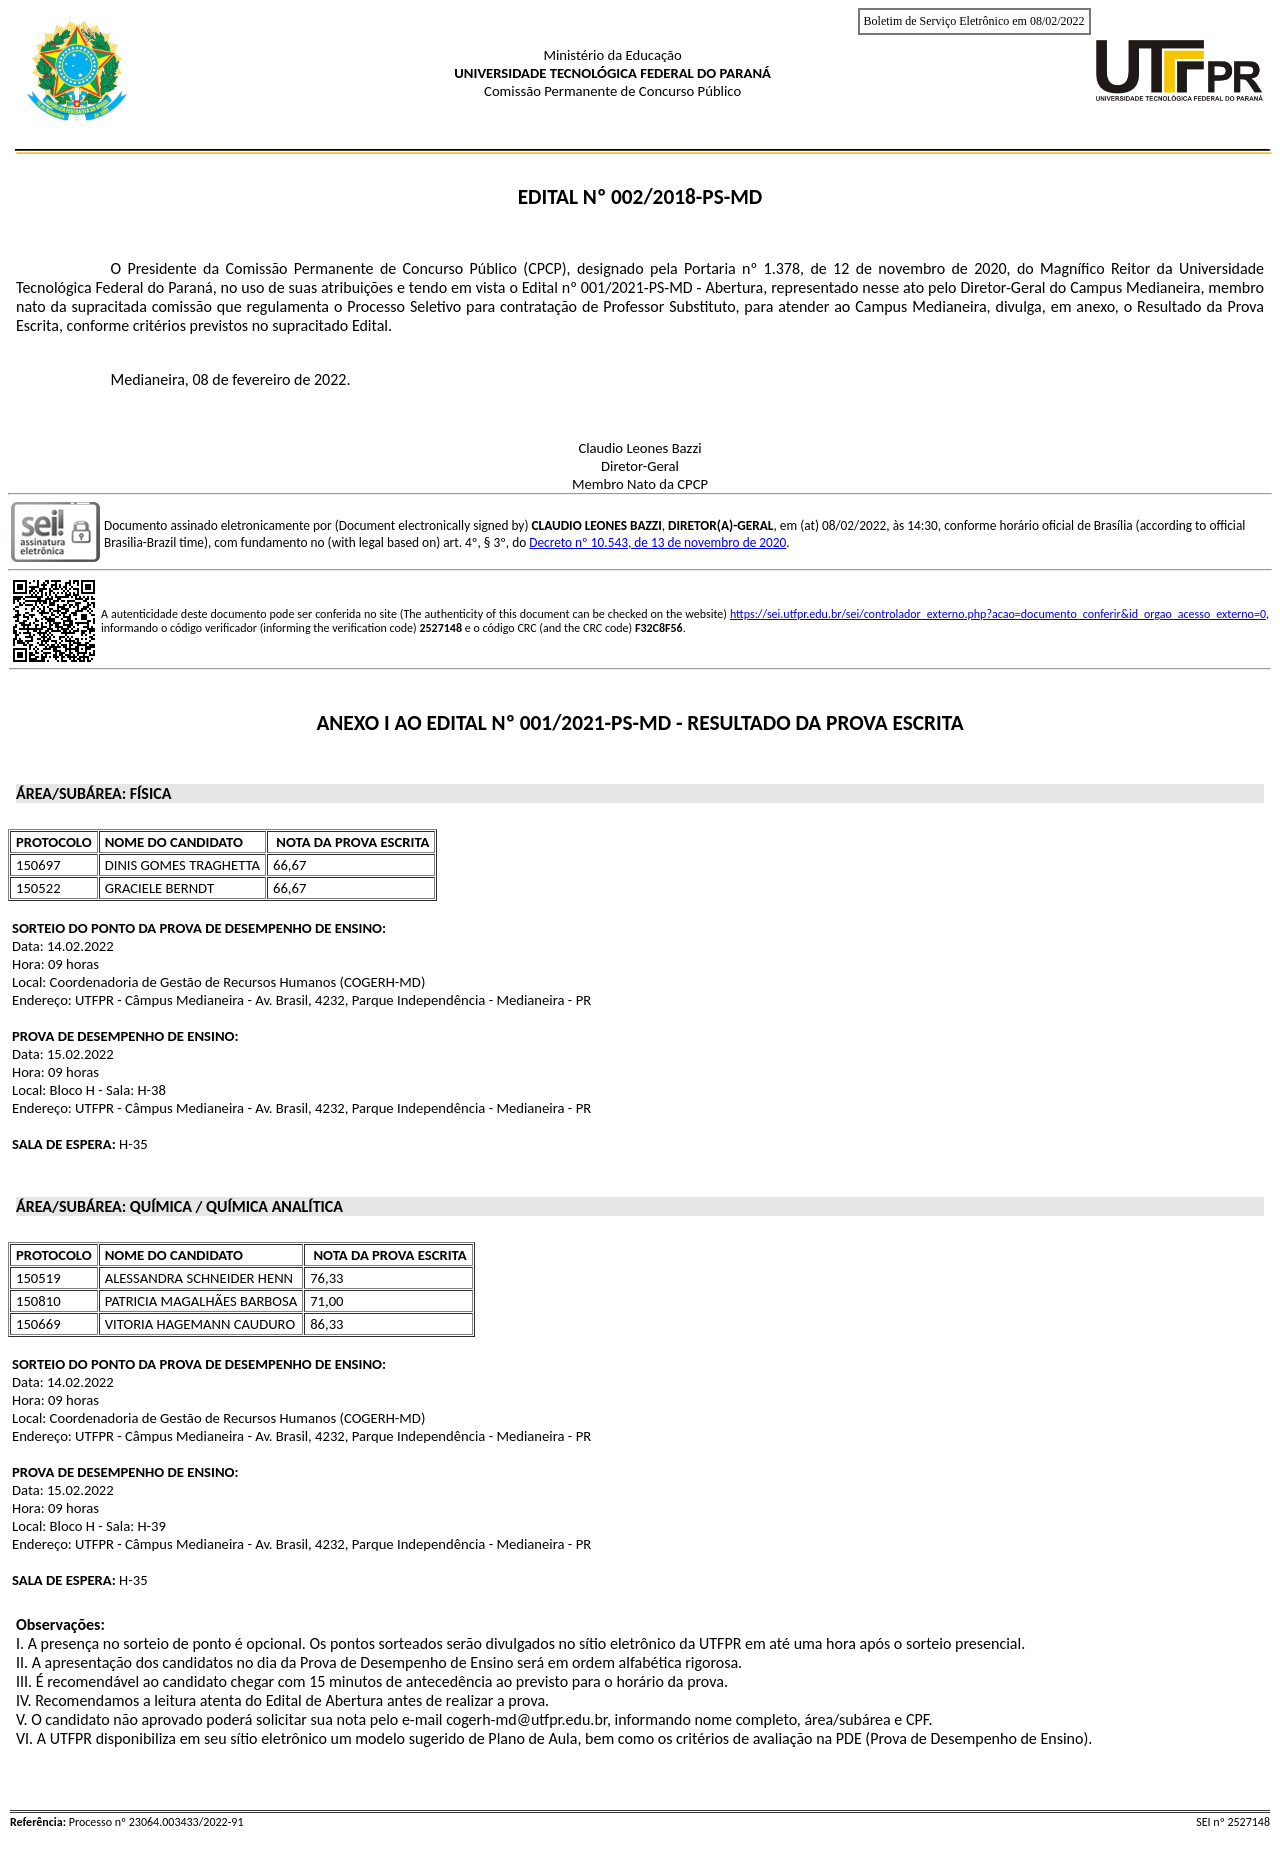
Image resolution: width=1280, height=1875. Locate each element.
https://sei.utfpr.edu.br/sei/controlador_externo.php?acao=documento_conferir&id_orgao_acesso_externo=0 (998, 614)
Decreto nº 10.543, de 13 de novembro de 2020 (657, 542)
